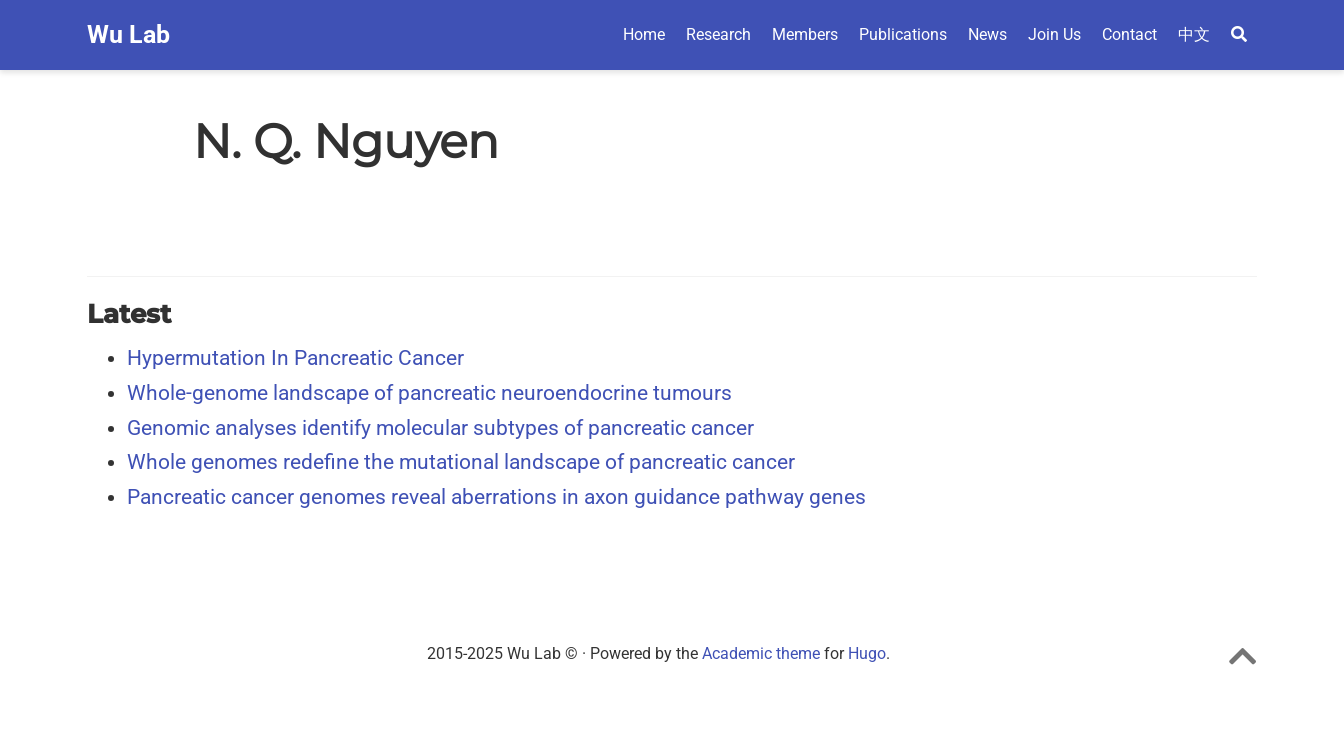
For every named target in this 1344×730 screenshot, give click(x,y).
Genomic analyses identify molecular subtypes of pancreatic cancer (440, 428)
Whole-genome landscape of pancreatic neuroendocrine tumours (429, 393)
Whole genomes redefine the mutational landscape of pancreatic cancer (461, 462)
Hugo (867, 653)
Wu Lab (128, 34)
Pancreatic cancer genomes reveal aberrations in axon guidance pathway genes (496, 497)
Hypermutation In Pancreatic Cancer (295, 358)
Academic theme (761, 653)
